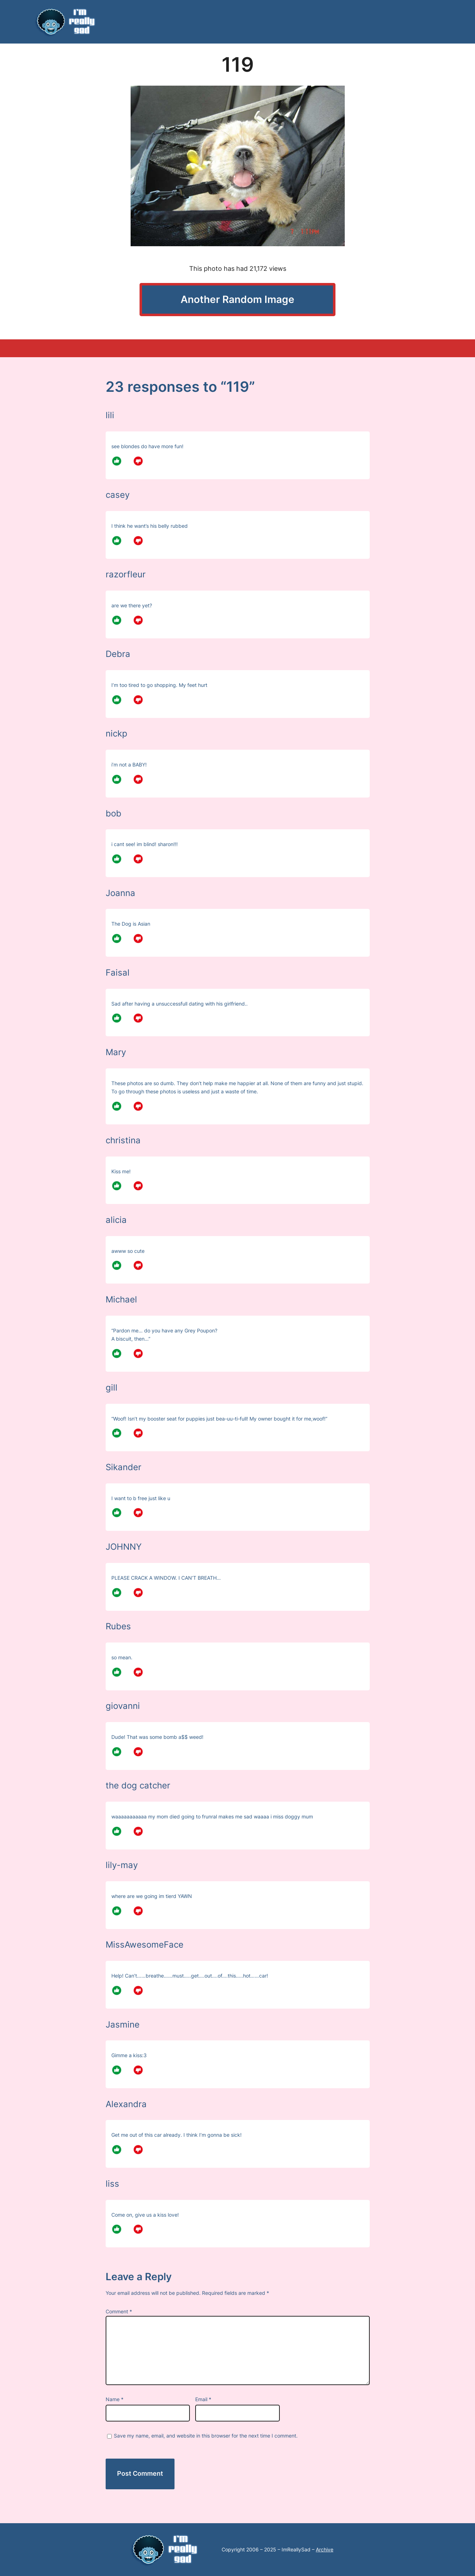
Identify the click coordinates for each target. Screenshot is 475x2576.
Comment (119, 2311)
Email (203, 2399)
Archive (324, 2549)
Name (114, 2399)
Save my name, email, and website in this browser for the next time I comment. (206, 2436)
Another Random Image (237, 299)
